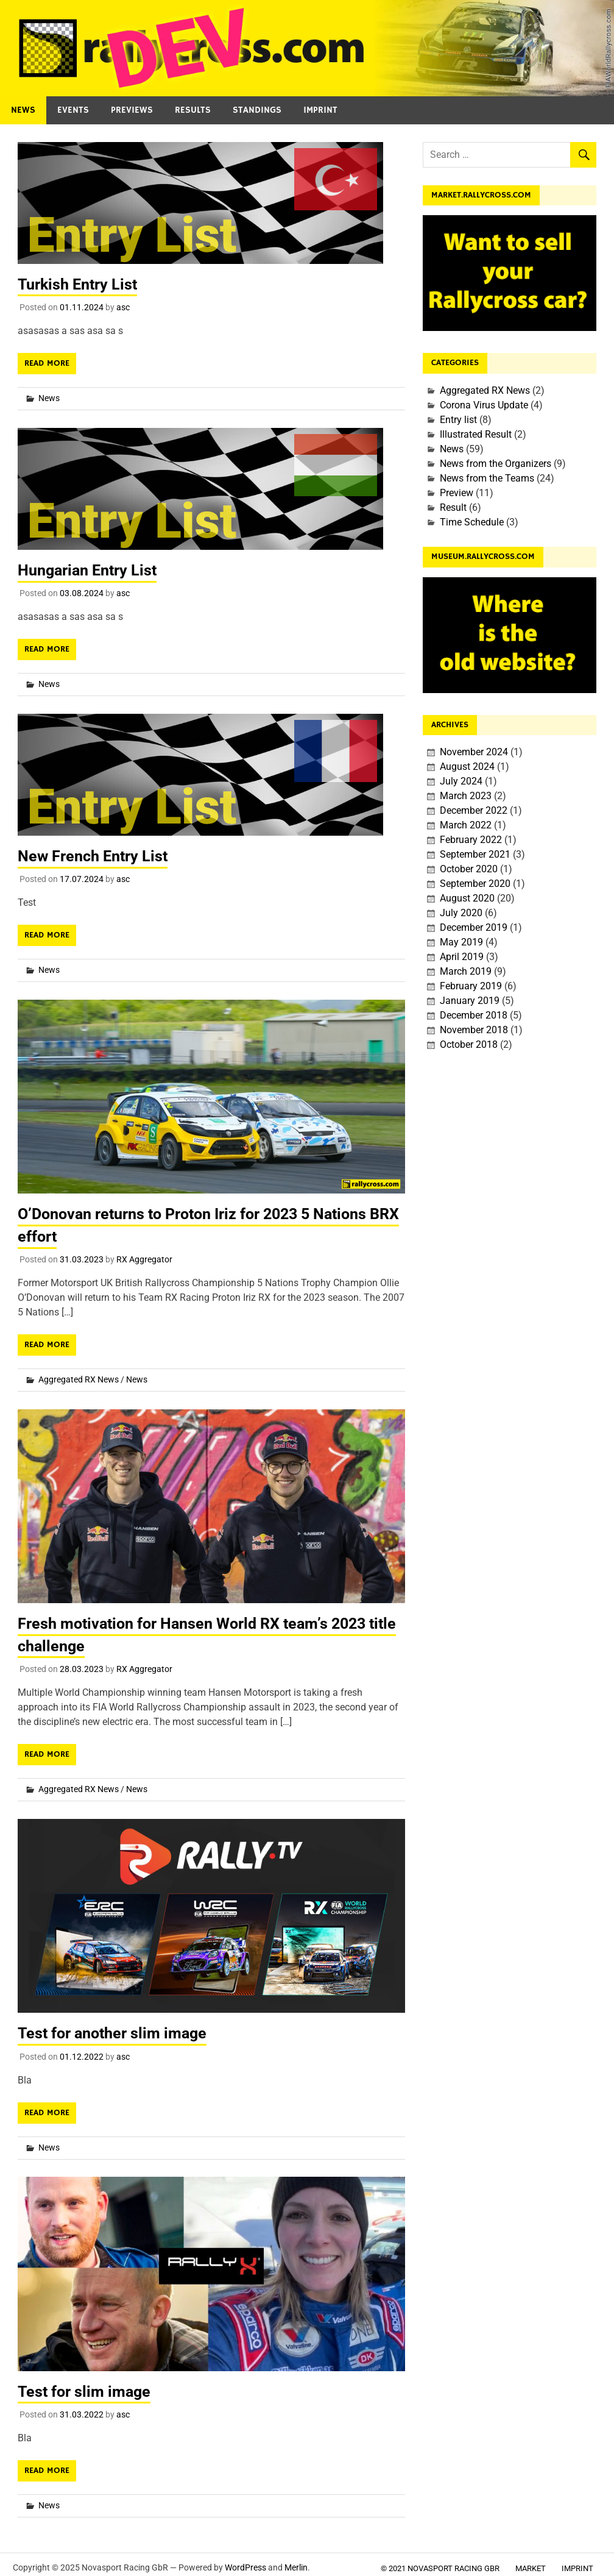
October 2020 (469, 869)
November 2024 (474, 752)
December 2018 (473, 1015)
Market (530, 2567)
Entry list (458, 419)
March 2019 (466, 971)
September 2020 (475, 883)
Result (453, 507)
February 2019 (471, 986)
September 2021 (475, 854)
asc (123, 307)
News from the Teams (487, 478)
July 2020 (461, 913)
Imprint (320, 110)
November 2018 (474, 1030)
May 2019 (461, 942)
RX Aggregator (144, 1259)
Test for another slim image (116, 2032)
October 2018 (469, 1044)
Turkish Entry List (80, 284)
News (23, 110)
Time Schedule (472, 522)
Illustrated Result (476, 434)
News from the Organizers (495, 463)
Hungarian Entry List (91, 570)
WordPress (245, 2567)
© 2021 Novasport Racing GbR (440, 2567)
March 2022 (466, 825)
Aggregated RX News (78, 1379)
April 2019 (462, 956)
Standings (257, 110)
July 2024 (461, 781)
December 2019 (473, 927)
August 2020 (467, 898)
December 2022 (473, 810)
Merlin (296, 2567)
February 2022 (471, 839)
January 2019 (469, 1000)
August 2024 (467, 766)
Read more (46, 363)
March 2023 (466, 796)
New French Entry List (96, 856)
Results (193, 110)
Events (73, 110)
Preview (456, 493)
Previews (132, 110)
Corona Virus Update (484, 405)
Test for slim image (86, 2390)
